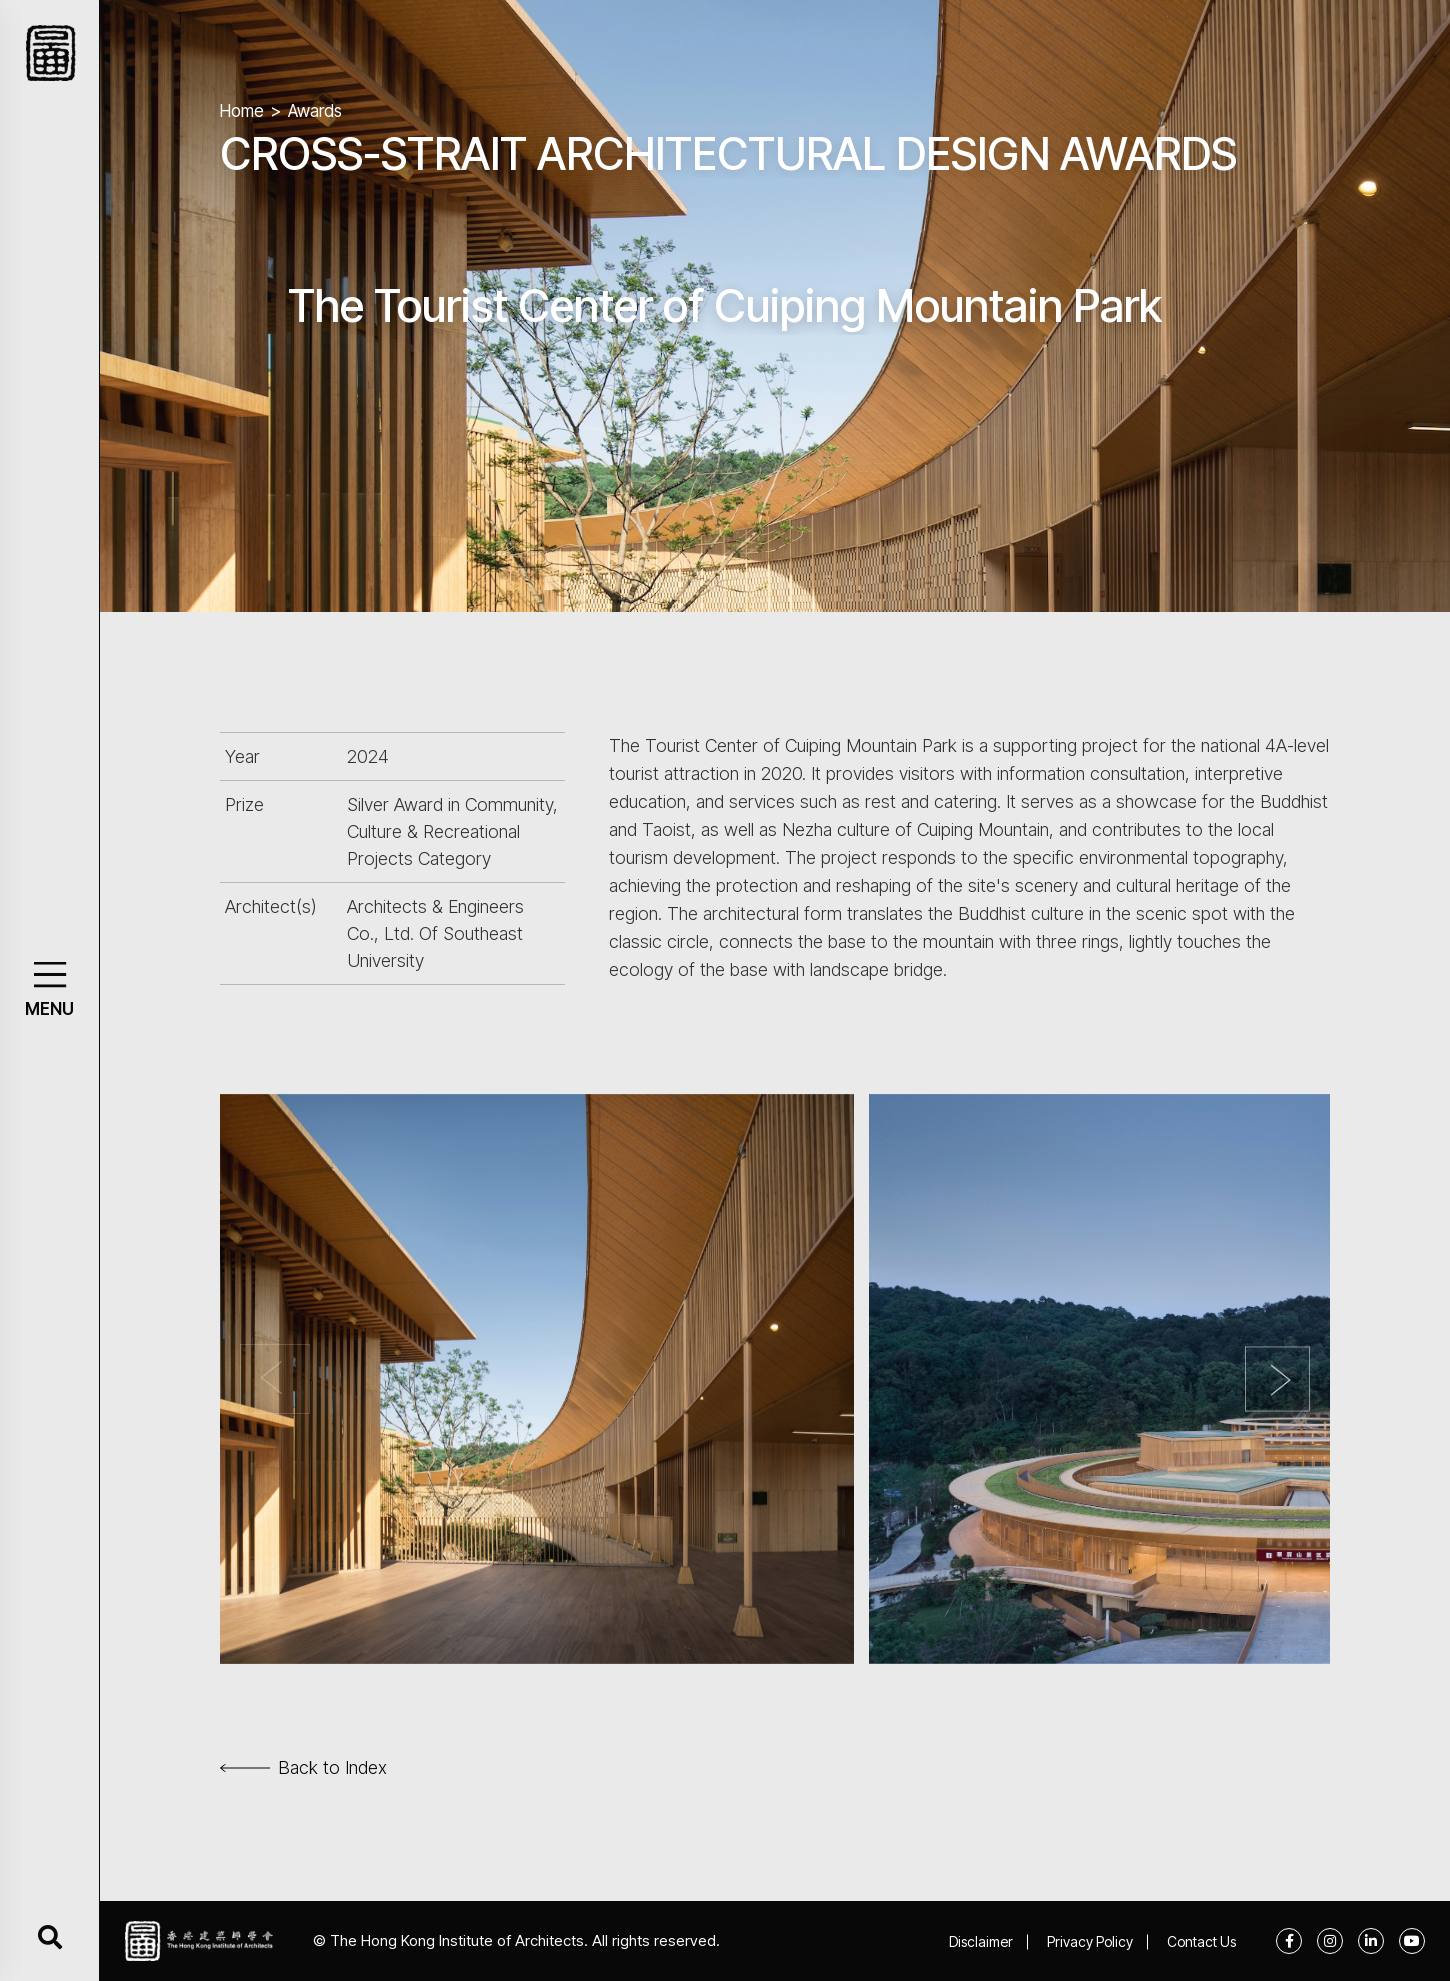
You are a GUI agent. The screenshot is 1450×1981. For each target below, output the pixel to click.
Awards (315, 111)
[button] (49, 974)
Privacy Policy (1090, 1941)
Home (242, 111)
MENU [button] (49, 1009)
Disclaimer (981, 1941)
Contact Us (1201, 1941)
